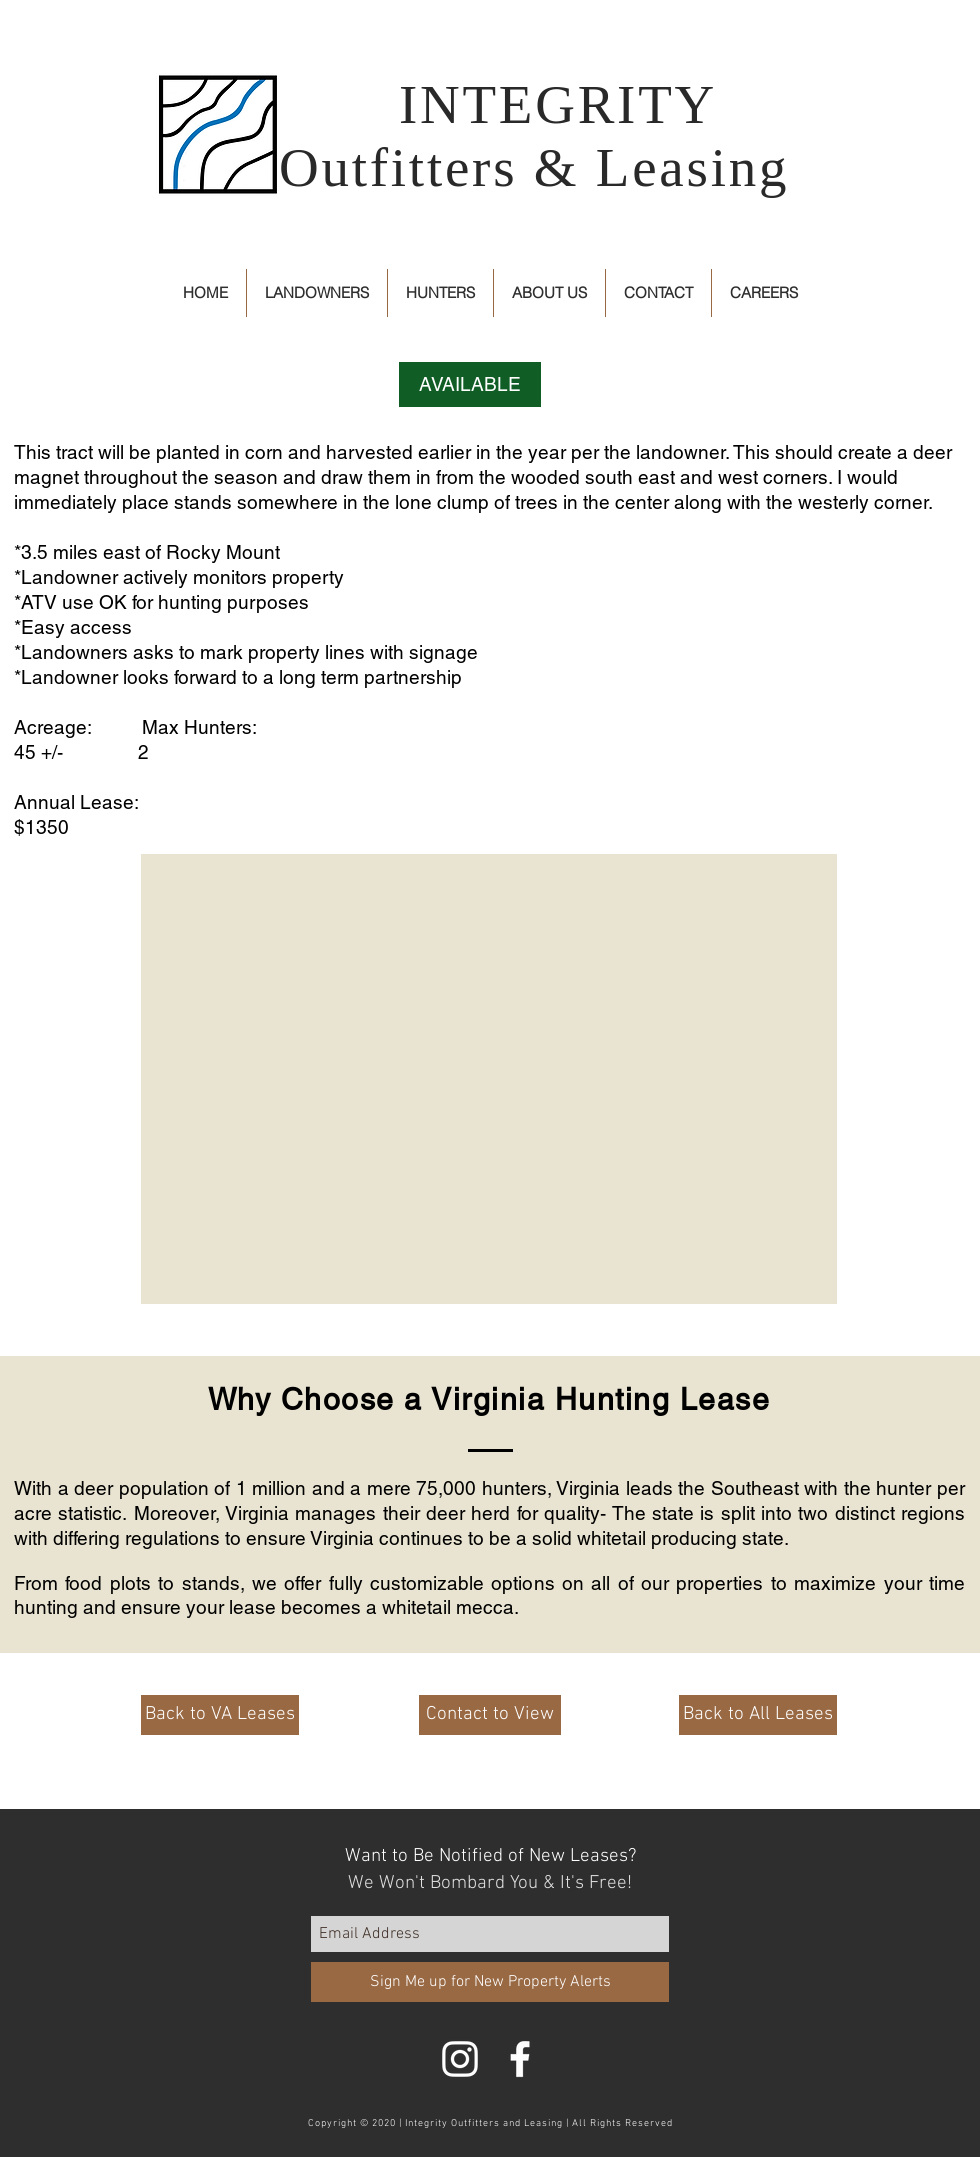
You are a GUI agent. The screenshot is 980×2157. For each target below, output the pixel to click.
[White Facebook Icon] (520, 2059)
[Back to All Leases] (758, 1715)
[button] (470, 384)
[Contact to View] (490, 1715)
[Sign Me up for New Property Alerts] (490, 1982)
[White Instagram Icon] (460, 2059)
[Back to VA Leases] (220, 1715)
